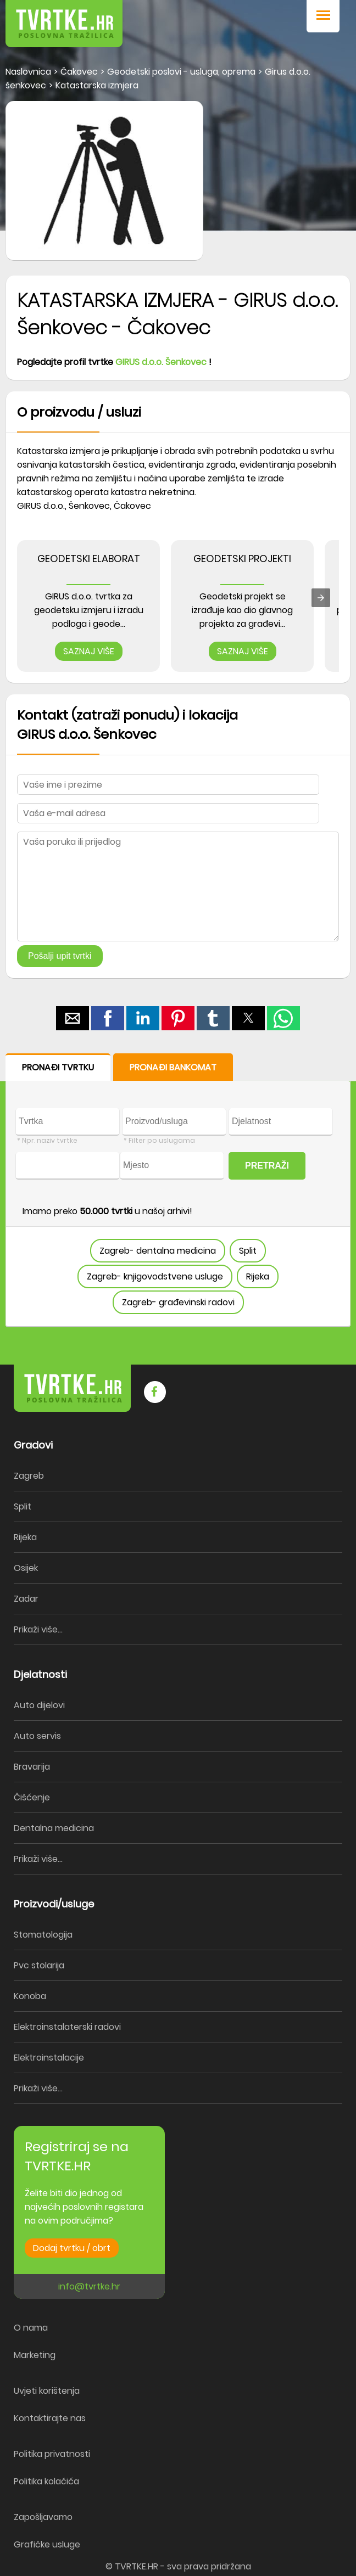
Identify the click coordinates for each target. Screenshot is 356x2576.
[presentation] (321, 597)
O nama (31, 2327)
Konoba (30, 1996)
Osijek (26, 1568)
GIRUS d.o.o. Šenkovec (161, 362)
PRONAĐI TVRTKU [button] (58, 1067)
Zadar (26, 1598)
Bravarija (32, 1766)
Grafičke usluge (47, 2544)
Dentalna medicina (54, 1828)
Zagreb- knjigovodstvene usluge (155, 1276)
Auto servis (37, 1736)
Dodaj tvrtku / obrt (71, 2248)
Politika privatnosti (52, 2454)
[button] (323, 16)
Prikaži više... (38, 1629)
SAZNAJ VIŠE (88, 651)
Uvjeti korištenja (47, 2390)
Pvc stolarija (39, 1965)
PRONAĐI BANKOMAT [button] (173, 1067)
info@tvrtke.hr (89, 2286)
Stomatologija (43, 1934)
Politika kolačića (46, 2481)
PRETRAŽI (267, 1165)
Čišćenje (32, 1797)
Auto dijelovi (39, 1705)
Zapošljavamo (43, 2517)
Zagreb (29, 1475)
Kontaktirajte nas (50, 2418)
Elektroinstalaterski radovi (67, 2027)
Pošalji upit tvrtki (60, 956)
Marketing (34, 2355)
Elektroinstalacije (49, 2057)
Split (248, 1250)
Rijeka (257, 1276)
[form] (178, 1190)
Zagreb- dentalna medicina (157, 1250)
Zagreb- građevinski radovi (178, 1302)
